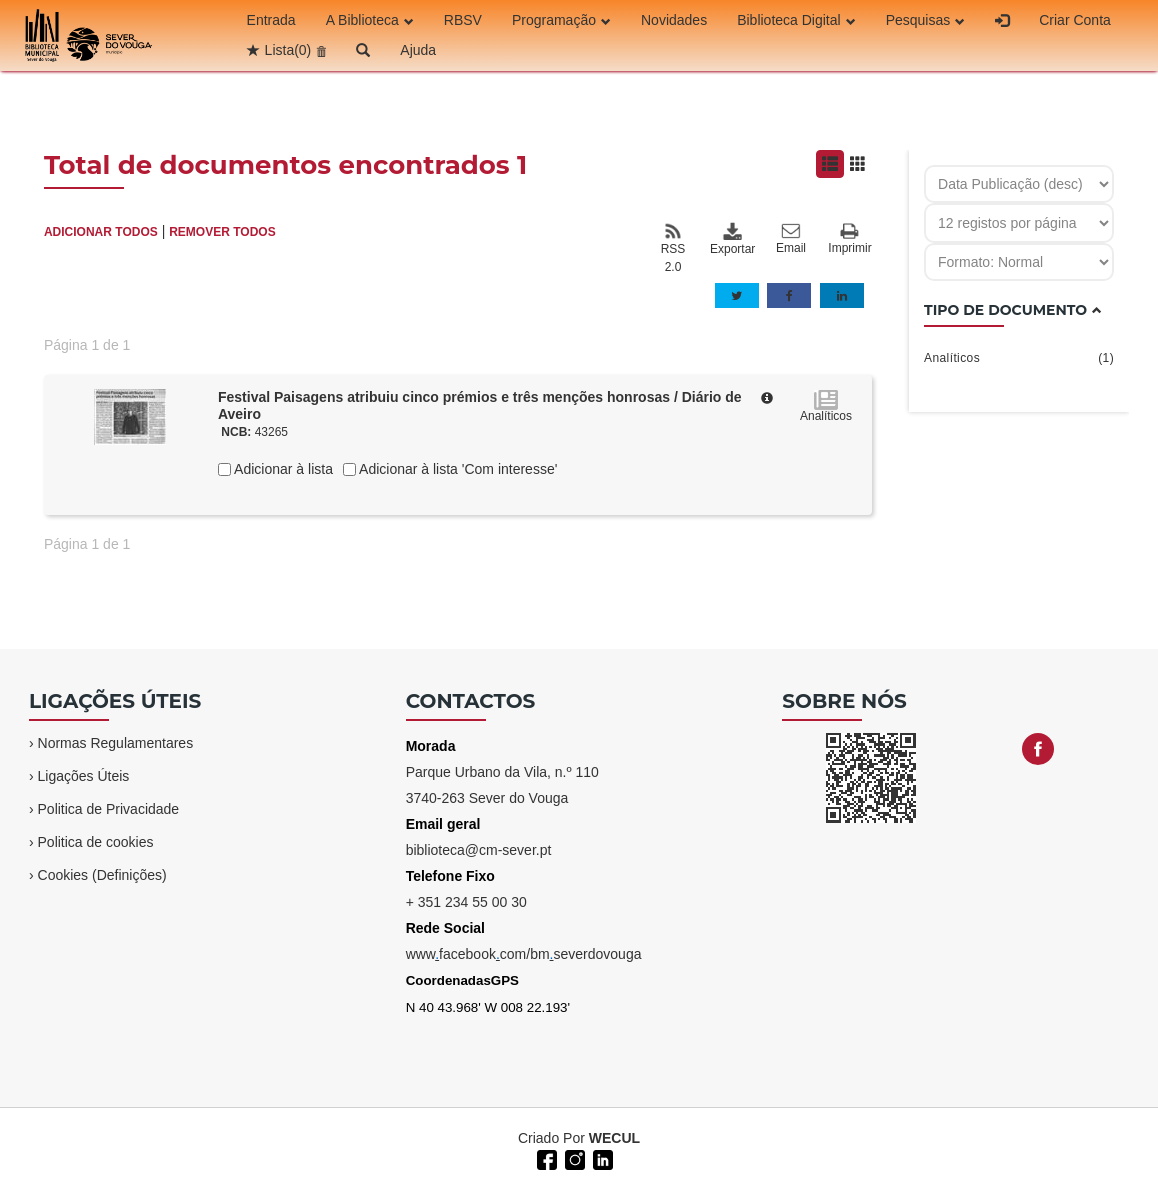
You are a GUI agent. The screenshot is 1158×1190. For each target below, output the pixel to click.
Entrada (271, 20)
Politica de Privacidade (109, 809)
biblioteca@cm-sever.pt (479, 850)
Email (791, 239)
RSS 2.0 (673, 248)
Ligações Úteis (84, 776)
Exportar (732, 239)
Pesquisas (926, 20)
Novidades (674, 20)
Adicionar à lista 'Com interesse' (456, 469)
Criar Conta (1075, 20)
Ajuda (418, 50)
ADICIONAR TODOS (101, 232)
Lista (288, 50)
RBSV (463, 20)
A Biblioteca (370, 20)
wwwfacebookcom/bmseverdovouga (524, 954)
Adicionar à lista (282, 469)
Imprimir (849, 239)
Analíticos (1019, 358)
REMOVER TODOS (222, 232)
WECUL (614, 1138)
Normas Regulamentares (116, 743)
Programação (561, 20)
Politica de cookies (96, 842)
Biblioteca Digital (796, 20)
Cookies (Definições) (102, 875)
